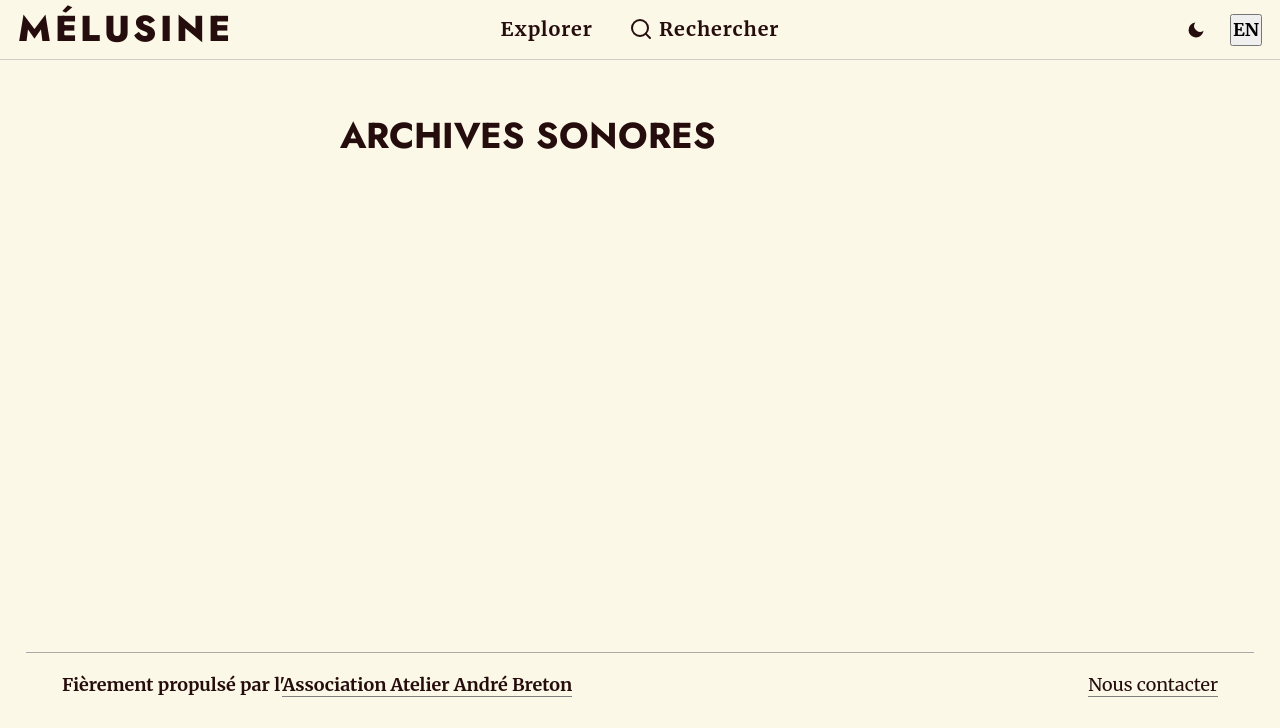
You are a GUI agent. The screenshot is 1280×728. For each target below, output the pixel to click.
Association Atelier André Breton (427, 684)
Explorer (547, 29)
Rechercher (704, 29)
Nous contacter (1153, 684)
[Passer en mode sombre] (1196, 30)
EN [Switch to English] (1246, 29)
